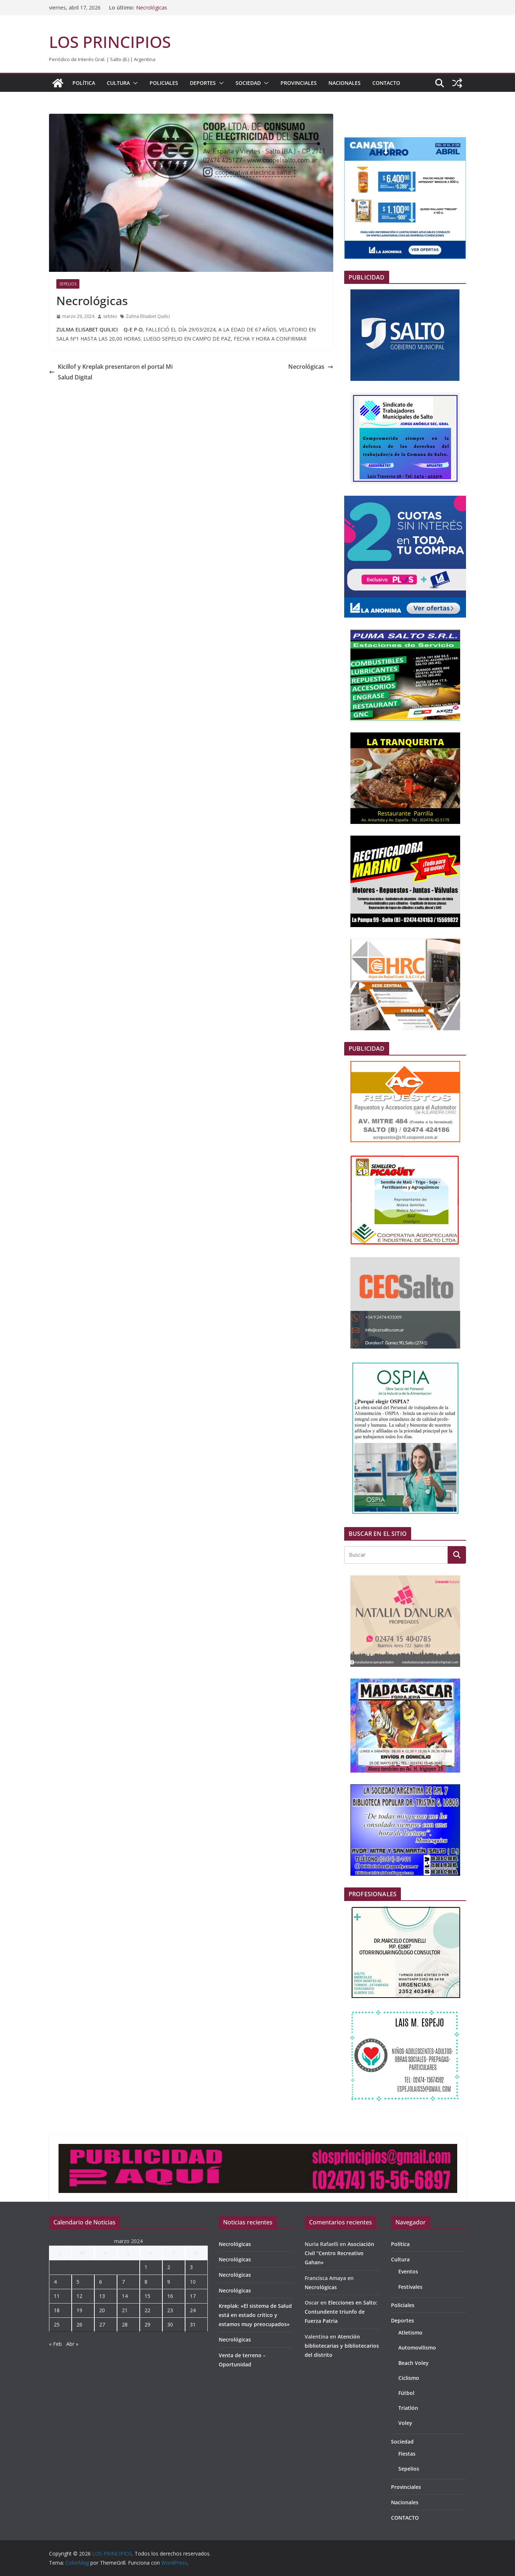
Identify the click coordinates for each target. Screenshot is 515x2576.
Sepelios (67, 283)
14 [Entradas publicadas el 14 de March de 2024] (125, 2295)
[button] (134, 83)
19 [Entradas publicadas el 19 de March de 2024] (79, 2310)
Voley (405, 2422)
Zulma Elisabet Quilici (148, 316)
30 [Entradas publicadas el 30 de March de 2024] (170, 2324)
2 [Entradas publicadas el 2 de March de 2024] (168, 2267)
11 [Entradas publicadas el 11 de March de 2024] (57, 2295)
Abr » (72, 2343)
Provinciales (299, 82)
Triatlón (408, 2407)
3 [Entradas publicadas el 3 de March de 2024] (191, 2267)
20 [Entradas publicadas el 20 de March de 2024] (102, 2310)
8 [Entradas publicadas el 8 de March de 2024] (145, 2281)
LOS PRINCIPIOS (110, 42)
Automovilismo (417, 2347)
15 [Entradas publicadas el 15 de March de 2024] (147, 2295)
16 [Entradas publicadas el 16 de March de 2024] (170, 2295)
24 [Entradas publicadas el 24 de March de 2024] (193, 2310)
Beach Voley (413, 2362)
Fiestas (407, 2453)
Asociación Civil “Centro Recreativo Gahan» (339, 2253)
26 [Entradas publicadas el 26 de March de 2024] (79, 2324)
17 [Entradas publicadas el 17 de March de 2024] (193, 2295)
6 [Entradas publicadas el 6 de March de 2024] (100, 2281)
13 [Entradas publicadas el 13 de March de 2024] (102, 2295)
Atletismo (410, 2332)
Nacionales (344, 82)
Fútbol (406, 2392)
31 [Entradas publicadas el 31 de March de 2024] (193, 2324)
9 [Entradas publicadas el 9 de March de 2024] (168, 2281)
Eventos (408, 2271)
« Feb (55, 2343)
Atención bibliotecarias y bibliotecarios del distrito (342, 2345)
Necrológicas (151, 7)
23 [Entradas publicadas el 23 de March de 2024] (170, 2310)
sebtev (110, 316)
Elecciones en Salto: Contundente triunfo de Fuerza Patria (341, 2311)
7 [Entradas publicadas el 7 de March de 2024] (123, 2281)
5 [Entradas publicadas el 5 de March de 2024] (77, 2281)
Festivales (410, 2286)
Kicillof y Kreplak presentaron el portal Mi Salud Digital (111, 372)
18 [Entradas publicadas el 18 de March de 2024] (57, 2310)
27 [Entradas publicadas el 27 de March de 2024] (102, 2324)
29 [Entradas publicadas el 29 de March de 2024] (147, 2324)
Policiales (164, 82)
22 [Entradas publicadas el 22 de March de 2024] (147, 2310)
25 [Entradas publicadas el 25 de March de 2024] (57, 2324)
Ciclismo (408, 2377)
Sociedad (248, 82)
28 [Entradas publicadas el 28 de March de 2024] (125, 2324)
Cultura (118, 82)
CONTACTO (386, 82)
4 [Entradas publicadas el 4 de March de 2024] (55, 2281)
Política (83, 82)
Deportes (203, 82)
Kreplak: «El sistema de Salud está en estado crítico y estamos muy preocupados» (255, 2315)
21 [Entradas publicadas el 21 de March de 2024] (125, 2310)
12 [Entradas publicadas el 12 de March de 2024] (79, 2295)
